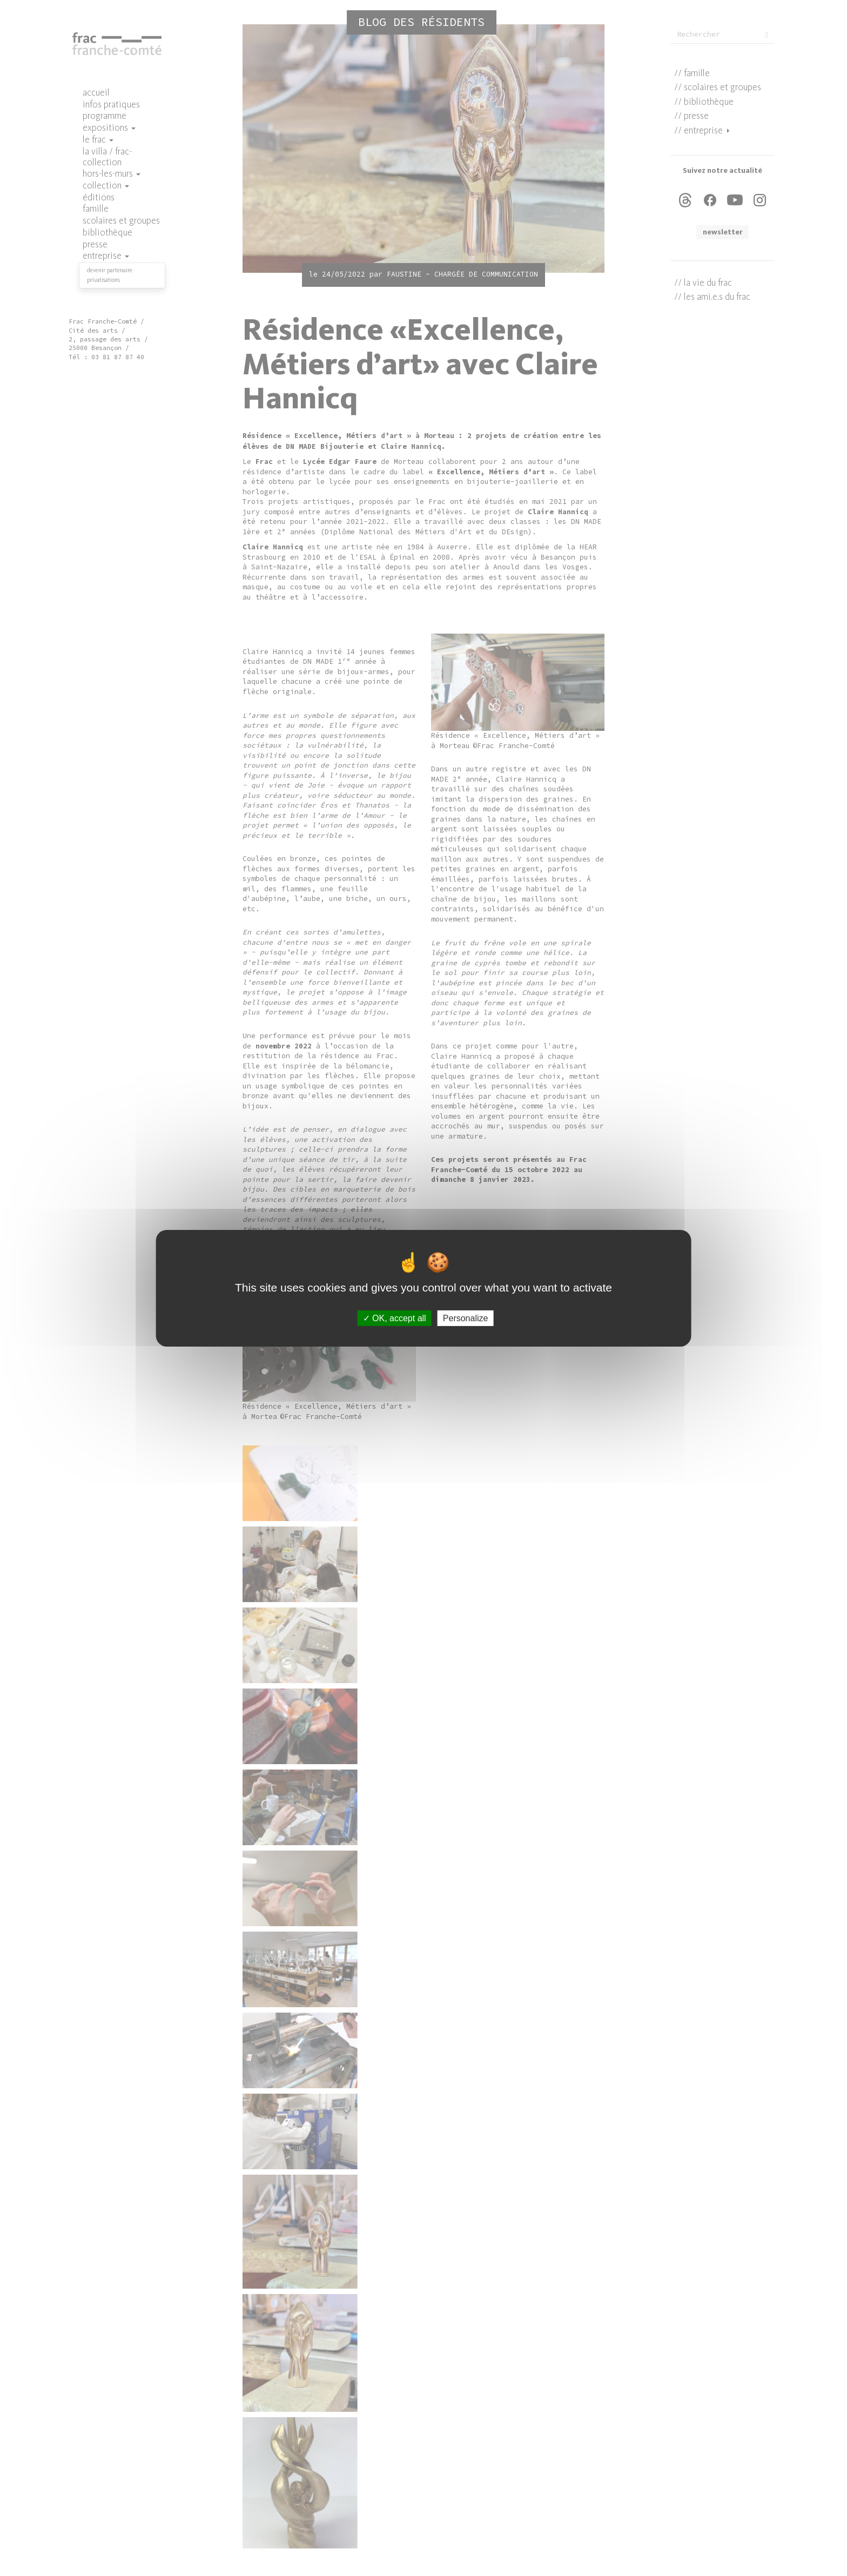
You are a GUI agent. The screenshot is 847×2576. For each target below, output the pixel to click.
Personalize (465, 1317)
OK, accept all (394, 1317)
